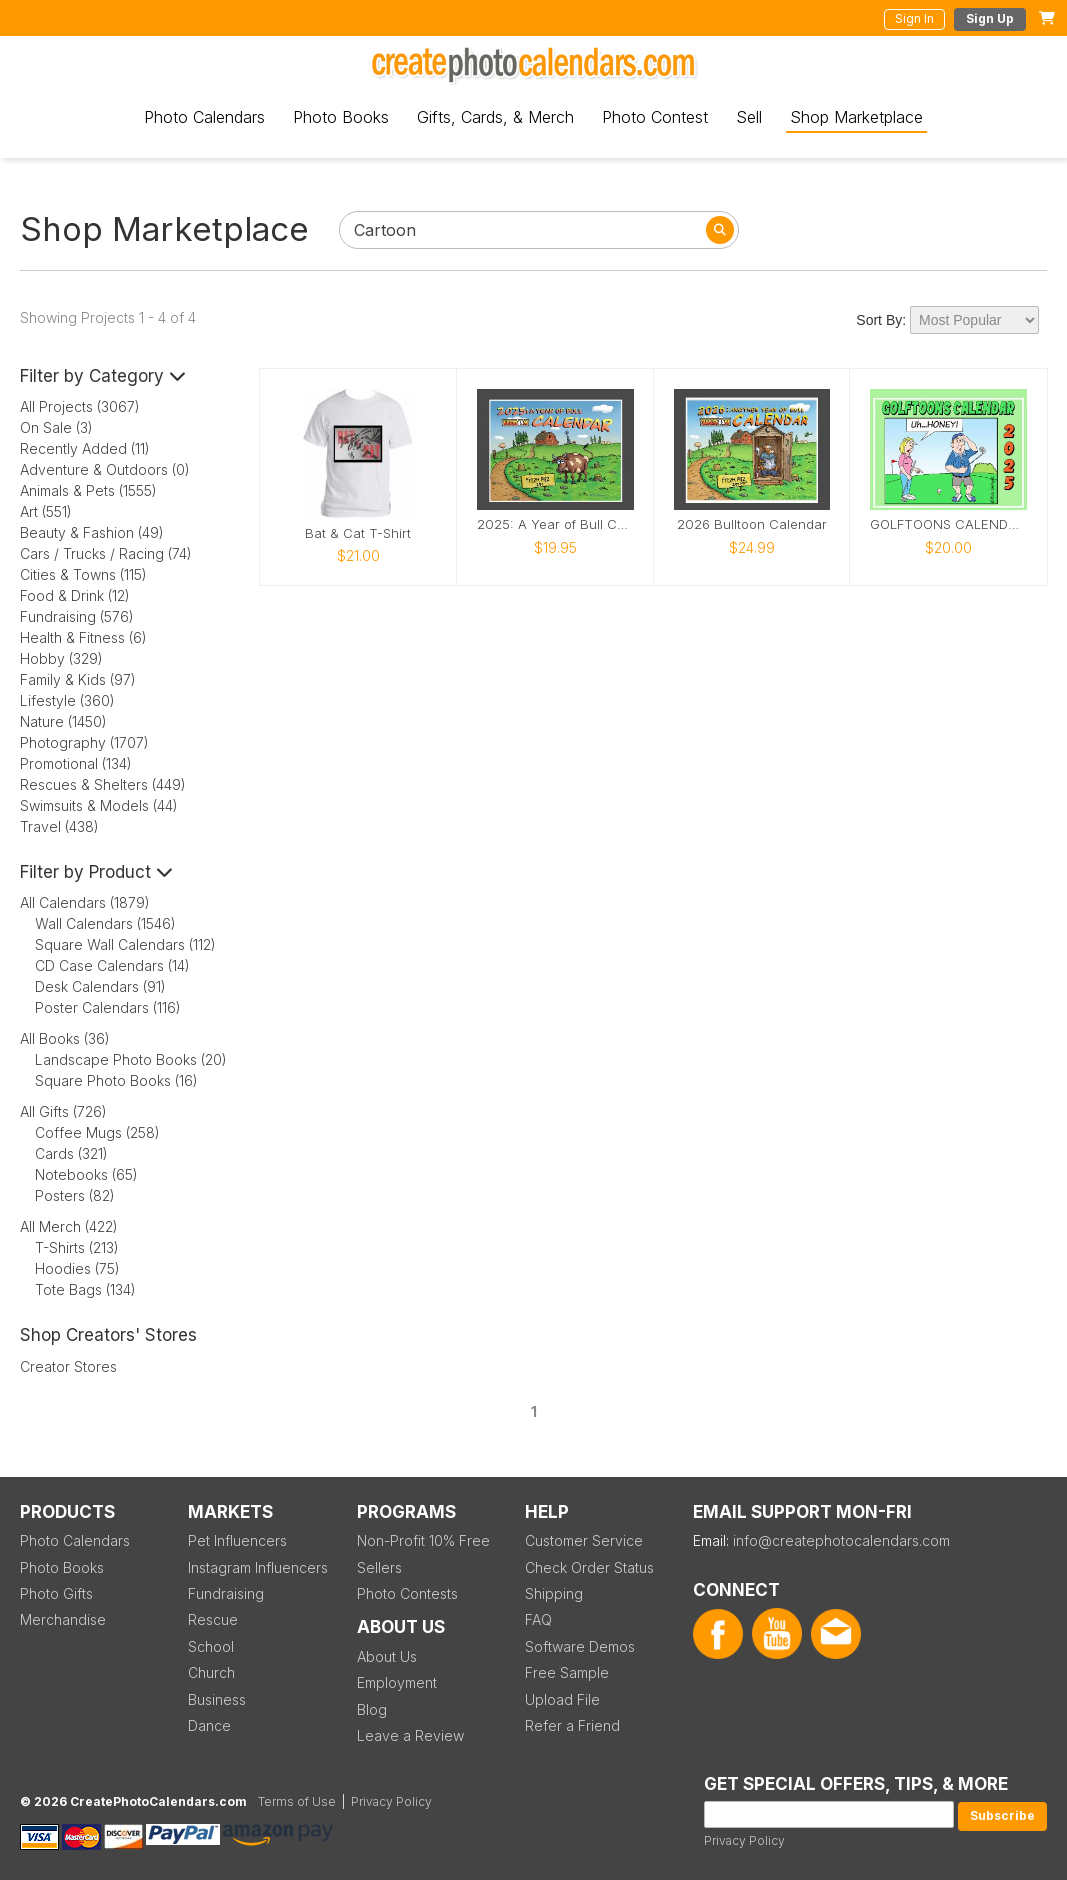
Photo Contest (655, 117)
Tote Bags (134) (85, 1289)
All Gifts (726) (63, 1111)
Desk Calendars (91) (100, 986)
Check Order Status (589, 1567)
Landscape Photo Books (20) (131, 1059)
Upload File (562, 1699)
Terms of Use (297, 1801)
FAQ (538, 1619)
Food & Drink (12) (75, 595)
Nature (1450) (63, 721)
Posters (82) (75, 1195)
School (211, 1646)
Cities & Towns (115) (83, 574)
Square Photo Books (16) (116, 1080)
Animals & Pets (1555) (88, 490)
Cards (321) (71, 1153)
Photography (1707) (84, 742)
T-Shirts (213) (77, 1247)
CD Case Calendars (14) (112, 965)
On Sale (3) (56, 427)
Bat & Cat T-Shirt (358, 533)
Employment (397, 1682)
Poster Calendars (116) (108, 1007)
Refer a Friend (572, 1725)
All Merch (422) (69, 1226)
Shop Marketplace (856, 117)
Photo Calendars (204, 117)
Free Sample (567, 1672)
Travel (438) (59, 826)
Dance (209, 1725)
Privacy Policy (744, 1840)
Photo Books (341, 117)
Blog (372, 1709)
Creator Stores (68, 1366)
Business (217, 1699)
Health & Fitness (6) (83, 637)
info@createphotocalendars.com (841, 1540)
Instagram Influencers (258, 1567)
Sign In (914, 18)
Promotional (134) (76, 763)
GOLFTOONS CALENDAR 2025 (948, 524)
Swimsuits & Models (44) (99, 805)
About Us (387, 1656)
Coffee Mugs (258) (97, 1132)
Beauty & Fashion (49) (92, 532)
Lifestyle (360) (67, 700)
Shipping (554, 1593)
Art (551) (46, 511)
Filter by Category (103, 376)
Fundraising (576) (77, 616)
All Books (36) (65, 1038)
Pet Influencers (237, 1540)
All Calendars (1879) (85, 902)
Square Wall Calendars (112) (125, 944)
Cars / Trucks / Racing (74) (106, 553)
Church (211, 1672)
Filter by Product (96, 872)
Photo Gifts (56, 1593)
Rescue (213, 1619)
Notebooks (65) (86, 1174)
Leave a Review (410, 1735)
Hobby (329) (61, 658)
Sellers (379, 1567)
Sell (749, 117)
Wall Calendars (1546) (105, 923)
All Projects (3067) (80, 406)
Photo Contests (407, 1593)
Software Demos (580, 1646)
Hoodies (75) (77, 1268)
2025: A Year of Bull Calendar (555, 524)
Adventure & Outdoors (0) (105, 469)
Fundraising (226, 1593)
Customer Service (584, 1540)
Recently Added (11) (85, 448)
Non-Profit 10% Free (423, 1540)
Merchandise (63, 1619)
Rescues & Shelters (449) (103, 784)
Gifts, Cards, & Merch (495, 117)
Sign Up (990, 18)
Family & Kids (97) (78, 679)
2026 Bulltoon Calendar (752, 524)
